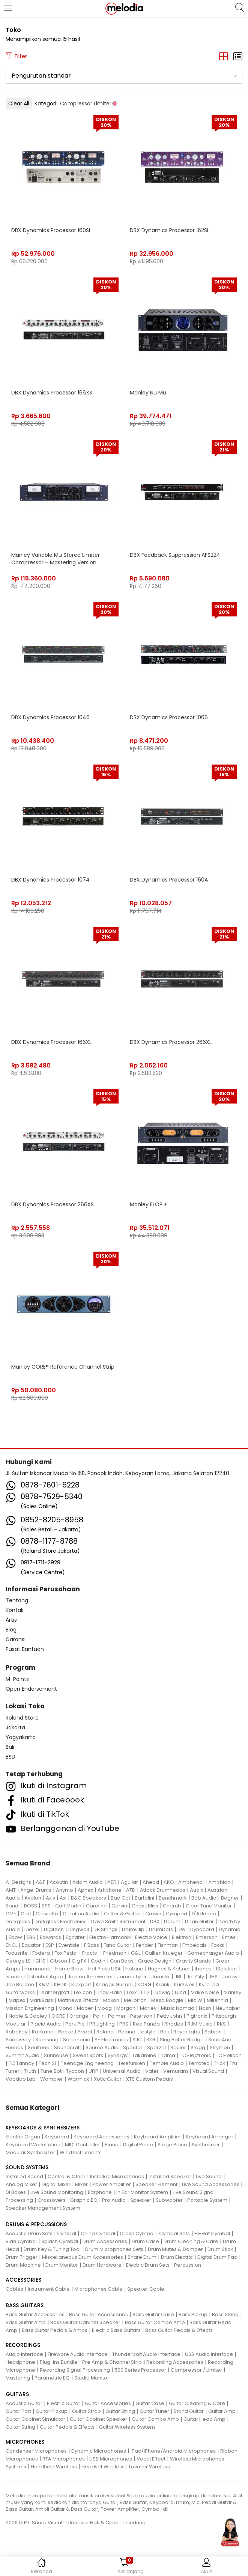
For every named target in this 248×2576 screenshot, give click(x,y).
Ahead (151, 1882)
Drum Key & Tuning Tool (52, 2249)
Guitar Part (18, 2411)
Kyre (204, 1984)
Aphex (85, 1890)
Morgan (125, 2008)
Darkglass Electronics (61, 1921)
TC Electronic (195, 2055)
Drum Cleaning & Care (191, 2241)
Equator (31, 1945)
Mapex (17, 2000)
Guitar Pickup (52, 2411)
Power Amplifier (111, 2184)
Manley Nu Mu (148, 392)
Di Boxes (16, 2192)
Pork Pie (75, 2023)
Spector (133, 2047)
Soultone (39, 2047)
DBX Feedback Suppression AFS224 (175, 555)
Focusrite (17, 1953)
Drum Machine (23, 2265)
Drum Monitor (61, 2265)
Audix (196, 1890)
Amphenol (191, 1882)
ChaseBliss (145, 1905)
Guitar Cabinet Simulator (35, 2419)
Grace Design (154, 1960)
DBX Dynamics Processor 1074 (50, 879)
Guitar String (120, 2411)
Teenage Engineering (87, 2063)
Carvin (119, 1905)
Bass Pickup (193, 2314)
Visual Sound (208, 2071)
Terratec (198, 2063)
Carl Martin (68, 1905)
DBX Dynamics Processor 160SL (51, 230)
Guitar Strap (86, 2411)
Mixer (81, 2184)
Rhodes (173, 2023)
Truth (30, 2071)
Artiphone (110, 1890)
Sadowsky (18, 2039)
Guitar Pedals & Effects (67, 2427)
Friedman (114, 1953)
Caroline (96, 1905)
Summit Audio (22, 2055)
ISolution (226, 1968)
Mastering (18, 2377)
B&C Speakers (88, 1897)
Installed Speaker (170, 2176)
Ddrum (172, 1921)
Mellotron (135, 2000)
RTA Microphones (63, 2458)
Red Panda (146, 2023)
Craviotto (47, 1913)
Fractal (90, 1953)
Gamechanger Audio (213, 1953)
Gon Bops (122, 1960)
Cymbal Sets (174, 2233)
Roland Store (22, 1717)
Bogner (230, 1897)
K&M (44, 1984)
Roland (105, 2031)
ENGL (11, 1945)
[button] (124, 76)
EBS (31, 1937)
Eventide (69, 1945)
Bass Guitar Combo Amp (155, 2322)
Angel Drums (35, 1890)
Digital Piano (138, 2144)
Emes (229, 1937)
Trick (219, 2063)
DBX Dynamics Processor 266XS (52, 1204)
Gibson (58, 1960)
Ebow (15, 1937)
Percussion (187, 2265)
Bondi (13, 1905)
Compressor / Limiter (196, 2370)
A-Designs (18, 1882)
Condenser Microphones (36, 2451)
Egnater (75, 1937)
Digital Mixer (56, 2184)
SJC (137, 2039)
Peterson (141, 2016)
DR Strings (105, 1929)
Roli (164, 2031)
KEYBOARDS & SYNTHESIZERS (43, 2127)
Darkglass (18, 1921)
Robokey (16, 2031)
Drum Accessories (105, 2241)
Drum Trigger (22, 2257)
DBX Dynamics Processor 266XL (171, 1042)
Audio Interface (24, 2354)
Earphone (100, 2192)
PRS (123, 2023)
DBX (154, 1921)
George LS (18, 1960)
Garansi (16, 1639)
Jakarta (15, 1727)
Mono (65, 2008)
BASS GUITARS (25, 2305)
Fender (144, 1945)
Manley (232, 1992)
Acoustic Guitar (24, 2403)
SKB (150, 2039)
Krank (163, 1984)
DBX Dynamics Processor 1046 (50, 717)
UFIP (93, 2071)
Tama (168, 2055)
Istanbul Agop (46, 1976)
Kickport (81, 1984)
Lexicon (83, 1992)
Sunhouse (56, 2055)
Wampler (51, 2079)
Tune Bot (51, 2071)
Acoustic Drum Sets (29, 2233)
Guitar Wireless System (127, 2427)
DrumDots (161, 1929)
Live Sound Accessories (210, 2184)
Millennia (217, 2000)
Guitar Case (149, 2403)
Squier (178, 2047)
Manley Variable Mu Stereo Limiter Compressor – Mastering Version (55, 558)
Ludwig (161, 1992)
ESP (49, 1945)
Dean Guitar (199, 1921)
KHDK (60, 1984)
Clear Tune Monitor (209, 1905)
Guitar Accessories (108, 2403)
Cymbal (66, 2233)
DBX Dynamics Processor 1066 (169, 717)
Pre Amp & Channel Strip (112, 2362)
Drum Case (145, 2241)
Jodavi (230, 1976)
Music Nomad (177, 2008)
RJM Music (200, 2023)
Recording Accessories (174, 2362)
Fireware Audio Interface (78, 2354)
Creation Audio (81, 1913)
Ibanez (203, 1968)
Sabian (213, 2031)
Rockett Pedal (75, 2031)
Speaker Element (156, 2184)
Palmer (117, 2016)
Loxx (132, 1992)
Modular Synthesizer (30, 2152)
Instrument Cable (49, 2289)
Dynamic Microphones (98, 2451)
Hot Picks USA (104, 1968)
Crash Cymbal (137, 2233)
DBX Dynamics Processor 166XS (51, 392)
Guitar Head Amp (204, 2419)
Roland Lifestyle (137, 2031)
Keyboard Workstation (33, 2144)
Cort (26, 1913)
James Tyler (132, 1976)
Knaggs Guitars (114, 1984)
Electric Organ (23, 2136)
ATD (130, 1890)
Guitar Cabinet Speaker (98, 2419)
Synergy (118, 2055)
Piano (112, 2144)
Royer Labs (186, 2031)
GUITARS (17, 2394)
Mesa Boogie (167, 2000)
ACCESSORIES (23, 2280)
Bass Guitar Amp (26, 2322)
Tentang (17, 1600)
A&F (40, 1882)
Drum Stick (220, 2249)
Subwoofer (169, 2200)
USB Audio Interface (209, 2354)
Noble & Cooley (28, 2016)
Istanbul (15, 1976)
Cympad (176, 1913)
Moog (105, 2008)
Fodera (41, 1953)
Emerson (207, 1937)
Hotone (134, 1968)
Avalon (32, 1897)
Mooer (85, 2008)
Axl (63, 1897)
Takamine (144, 2055)
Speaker (140, 2200)
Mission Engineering (30, 2008)
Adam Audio (87, 1882)
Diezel (31, 1929)
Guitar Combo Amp (155, 2419)
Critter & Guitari (122, 1913)
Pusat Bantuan (25, 1649)
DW (181, 1929)
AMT (11, 1890)
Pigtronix (196, 2016)
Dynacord (202, 1929)
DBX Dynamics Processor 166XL (51, 1042)
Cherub (172, 1905)
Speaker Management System (43, 2208)
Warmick (78, 2079)
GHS (40, 1960)
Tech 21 (47, 2063)
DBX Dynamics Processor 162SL (169, 230)
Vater (152, 2071)
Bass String (225, 2314)
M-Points (17, 1679)
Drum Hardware (102, 2265)
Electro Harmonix (110, 1937)
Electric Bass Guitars (116, 2330)
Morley (148, 2008)
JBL (178, 1976)
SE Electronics (111, 2039)
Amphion (219, 1882)
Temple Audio (167, 2063)
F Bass (91, 1945)
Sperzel (156, 2047)
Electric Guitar (63, 2403)
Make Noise (205, 1992)
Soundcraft (67, 2047)
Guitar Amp (222, 2411)
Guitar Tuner (154, 2411)
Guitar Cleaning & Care (197, 2403)
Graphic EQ (84, 2200)
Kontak (15, 1610)
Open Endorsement (31, 1689)
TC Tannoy (21, 2063)
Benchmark (173, 1897)
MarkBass (41, 2000)
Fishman (168, 1945)
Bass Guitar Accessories (35, 2314)
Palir (98, 2016)
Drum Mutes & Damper (175, 2249)
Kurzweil (184, 1984)
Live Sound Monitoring (56, 2192)
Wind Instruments (81, 2152)
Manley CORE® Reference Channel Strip (62, 1366)
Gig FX (79, 1960)
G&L (135, 1953)
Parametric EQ (52, 2377)
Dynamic (229, 1929)
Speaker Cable (145, 2289)
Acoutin (59, 1882)
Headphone (20, 2362)
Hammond (37, 1968)
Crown (153, 1913)
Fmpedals (194, 1945)
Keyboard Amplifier (157, 2136)
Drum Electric (177, 2257)
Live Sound (209, 2176)
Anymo (64, 1890)
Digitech (54, 1929)
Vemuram (175, 2071)
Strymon (220, 2047)
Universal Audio (122, 2071)
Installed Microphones (117, 2176)
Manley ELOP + (148, 1204)
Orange (79, 2016)
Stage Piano (172, 2144)
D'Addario (204, 1913)
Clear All (18, 103)
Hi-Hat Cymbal (212, 2233)
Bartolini (144, 1897)
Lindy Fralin (109, 1992)
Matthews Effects (78, 2000)
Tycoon (75, 2071)
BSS (46, 1905)
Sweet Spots (88, 2055)
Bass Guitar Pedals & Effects (179, 2330)
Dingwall (78, 1929)
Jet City (195, 1976)
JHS (213, 1976)
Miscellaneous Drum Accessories (82, 2257)
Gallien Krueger (164, 1953)
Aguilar (129, 1882)
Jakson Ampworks (90, 1976)
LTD (145, 1992)
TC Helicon (229, 2055)
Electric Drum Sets (148, 2265)
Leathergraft (54, 1992)
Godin (98, 1960)
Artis (11, 1620)
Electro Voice (151, 1937)
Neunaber (228, 2008)
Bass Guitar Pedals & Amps (54, 2330)
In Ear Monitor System (142, 2192)
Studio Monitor (91, 2377)
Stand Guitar (189, 2411)
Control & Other (67, 2176)
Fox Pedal (66, 1953)
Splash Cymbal (59, 2241)
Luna (180, 1992)
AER (111, 1882)
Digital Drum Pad (217, 2257)
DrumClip (133, 1929)
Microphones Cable (98, 2289)
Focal (217, 1945)
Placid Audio (45, 2023)
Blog (11, 1629)
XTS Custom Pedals (149, 2079)
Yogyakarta (21, 1737)
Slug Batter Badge (182, 2039)
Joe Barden (20, 1984)
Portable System (207, 2200)
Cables (14, 2289)
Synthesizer (206, 2144)
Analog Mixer (21, 2184)
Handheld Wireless (54, 2466)
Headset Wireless (103, 2466)
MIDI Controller (82, 2144)
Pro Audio (114, 2200)
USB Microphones (110, 2458)
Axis (50, 1897)
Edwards (50, 1937)
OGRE (58, 2016)
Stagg (198, 2047)
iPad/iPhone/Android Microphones (173, 2451)
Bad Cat (120, 1897)
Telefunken (131, 2063)
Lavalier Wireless (149, 2466)
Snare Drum (142, 2257)
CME (11, 1913)
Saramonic (76, 2039)
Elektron (181, 1937)
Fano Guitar (117, 1945)
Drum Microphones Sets (114, 2249)
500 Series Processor (140, 2370)
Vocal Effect (151, 2458)
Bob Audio (203, 1897)
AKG (169, 1882)
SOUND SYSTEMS (27, 2167)
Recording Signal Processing (75, 2370)
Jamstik (160, 1976)
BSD (10, 1756)
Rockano (43, 2031)
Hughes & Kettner (169, 1968)
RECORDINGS (23, 2345)
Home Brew (69, 1968)
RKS (221, 2023)
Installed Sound (24, 2176)
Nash (205, 2008)
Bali (10, 1747)
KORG (144, 1984)
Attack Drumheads (162, 1890)
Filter (16, 56)
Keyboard (57, 2136)
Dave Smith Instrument (118, 1921)
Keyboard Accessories (101, 2136)
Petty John (169, 2016)
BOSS (30, 1905)
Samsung (47, 2039)
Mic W (195, 2000)
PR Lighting (102, 2023)
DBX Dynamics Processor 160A (169, 879)
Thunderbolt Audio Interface (146, 2354)
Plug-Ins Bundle (59, 2362)
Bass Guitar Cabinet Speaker (85, 2322)
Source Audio (102, 2047)
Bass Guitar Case (153, 2314)
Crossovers (52, 2200)
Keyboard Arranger (209, 2136)
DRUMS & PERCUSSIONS (36, 2224)
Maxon (111, 2000)
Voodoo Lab (21, 2079)
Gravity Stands (193, 1960)
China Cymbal (98, 2233)
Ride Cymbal (21, 2241)
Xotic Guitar (108, 2079)
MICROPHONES (25, 2442)
